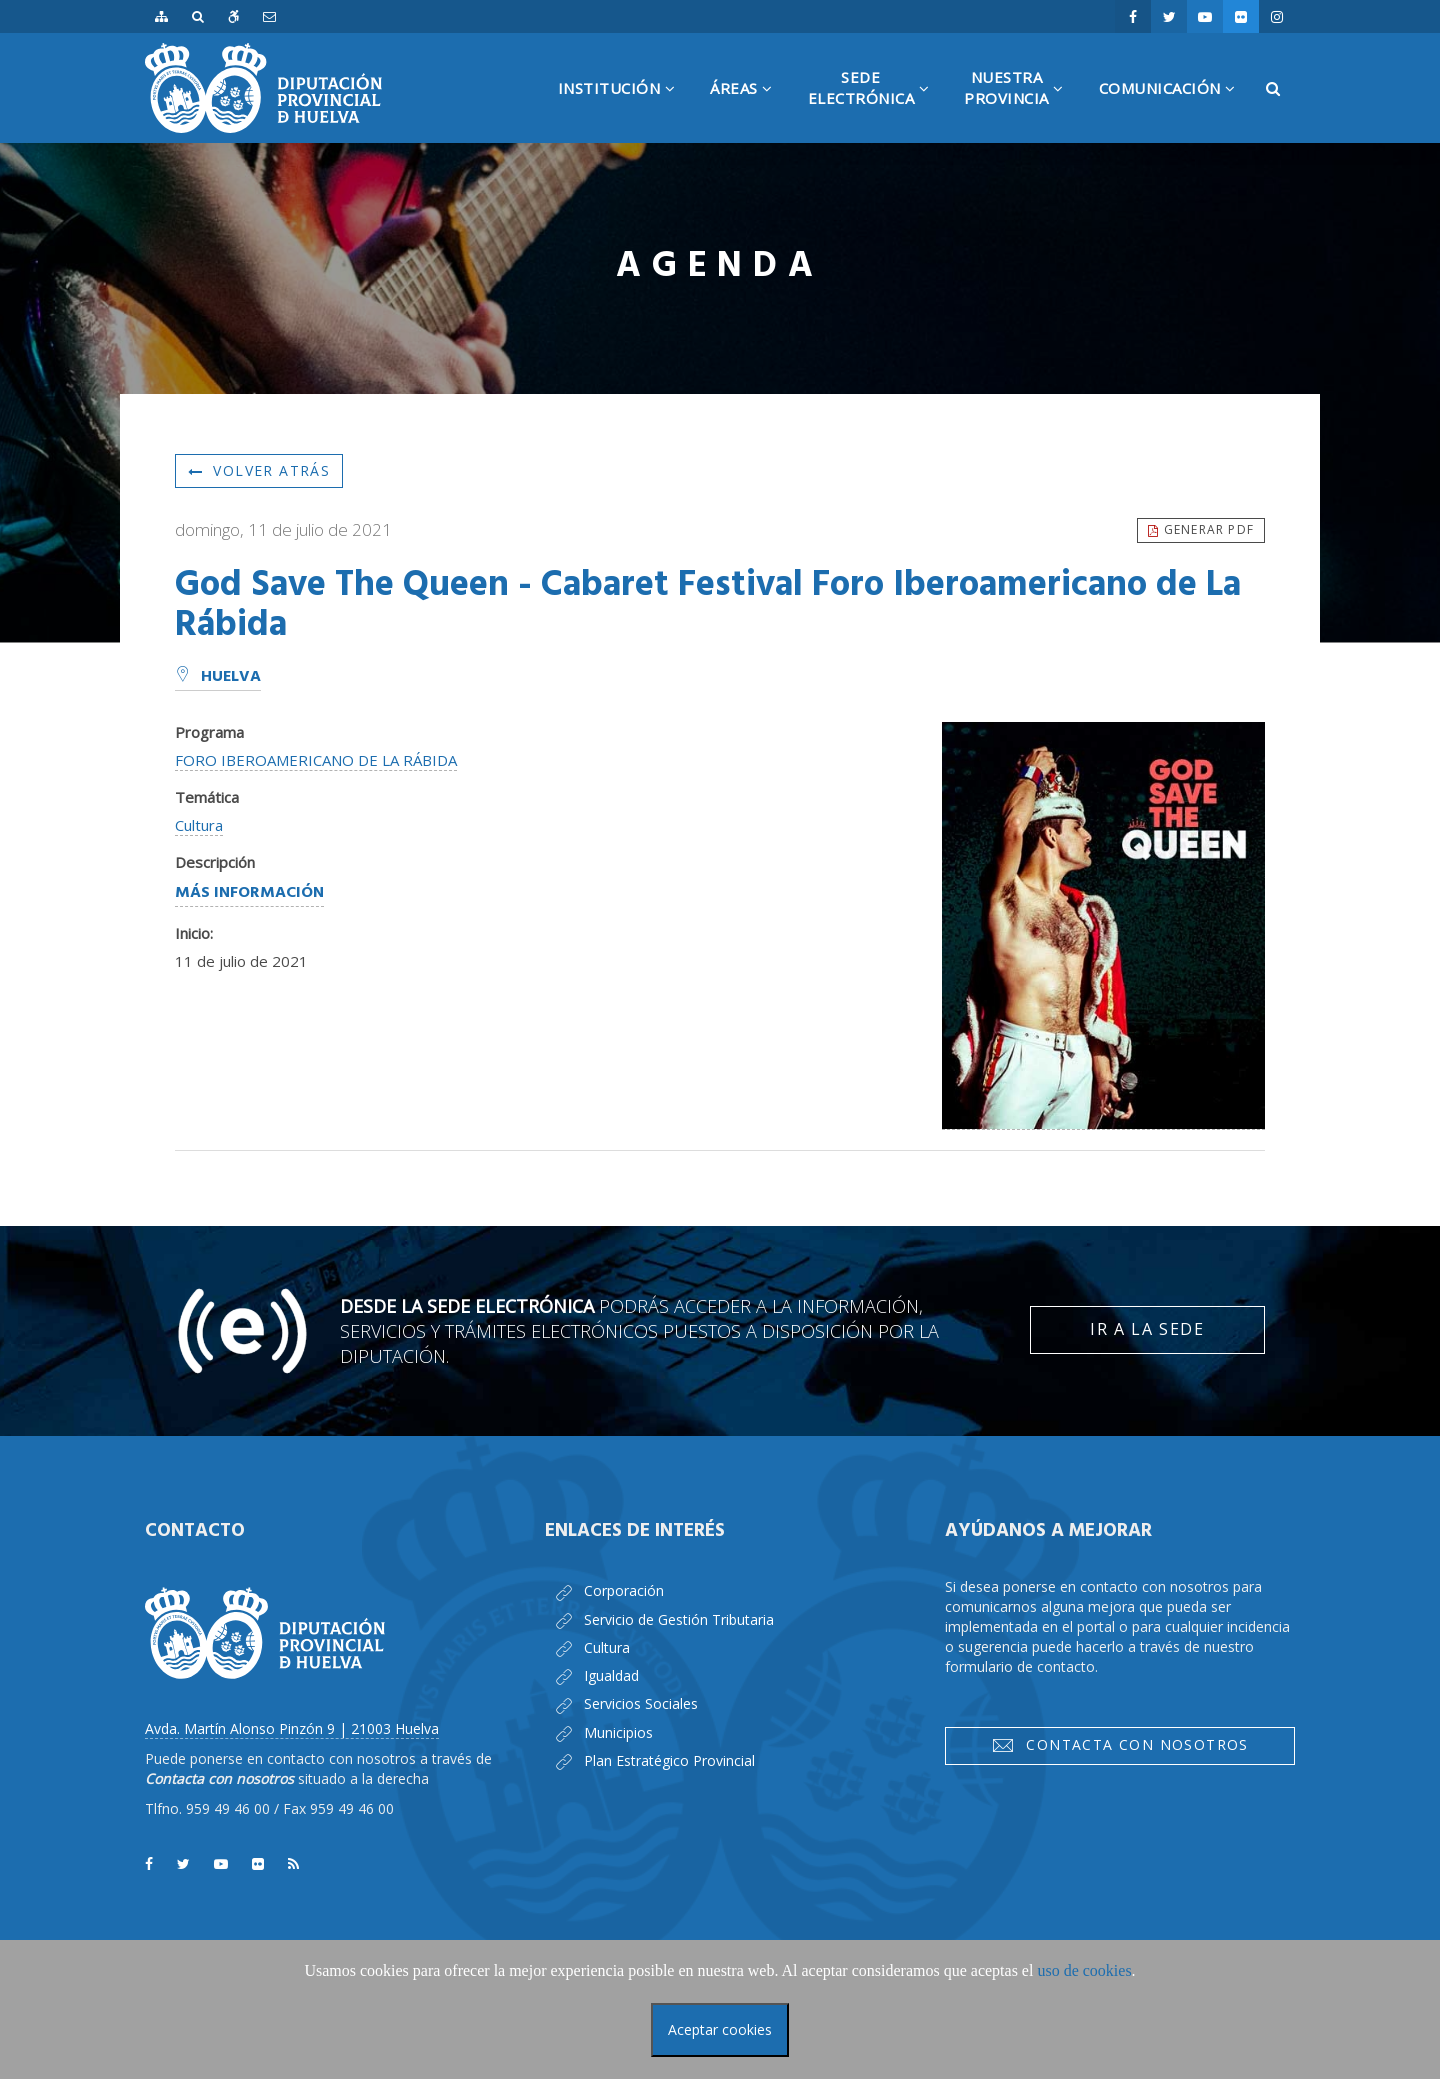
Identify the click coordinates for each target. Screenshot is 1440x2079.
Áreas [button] (749, 110)
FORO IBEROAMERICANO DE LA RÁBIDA (316, 760)
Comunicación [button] (1175, 110)
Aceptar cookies (720, 2029)
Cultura (199, 825)
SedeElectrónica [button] (876, 105)
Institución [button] (624, 110)
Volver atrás (259, 470)
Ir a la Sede (1147, 1329)
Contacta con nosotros (1120, 1745)
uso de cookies (1084, 1970)
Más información (249, 893)
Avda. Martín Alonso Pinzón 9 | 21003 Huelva (292, 1728)
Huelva (218, 677)
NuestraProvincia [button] (1021, 105)
